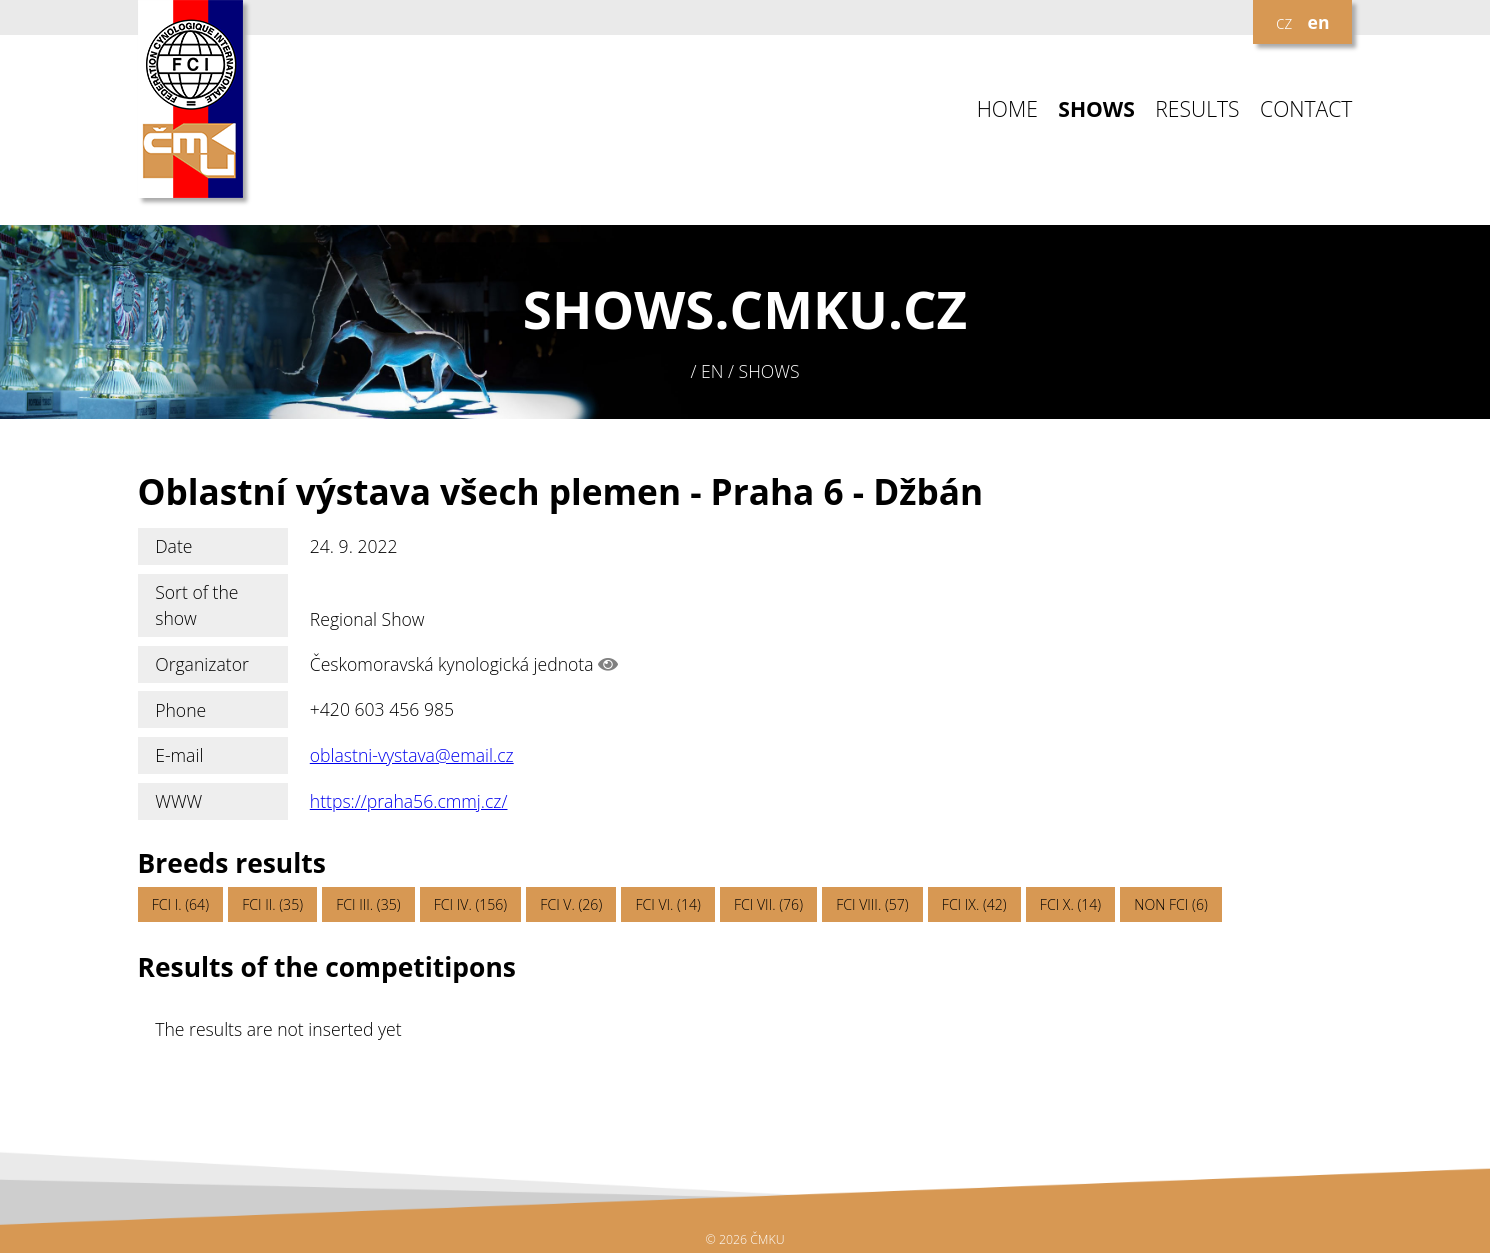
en (1319, 22)
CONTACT (1306, 109)
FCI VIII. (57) (872, 904)
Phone (180, 710)
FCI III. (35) (368, 904)
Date (173, 546)
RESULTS (1197, 109)
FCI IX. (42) (974, 904)
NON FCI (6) (1170, 904)
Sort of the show (196, 605)
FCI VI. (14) (667, 904)
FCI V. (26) (571, 904)
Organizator (202, 664)
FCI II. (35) (272, 904)
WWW (178, 801)
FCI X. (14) (1070, 904)
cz (1284, 22)
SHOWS (1096, 109)
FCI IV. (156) (470, 904)
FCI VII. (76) (768, 904)
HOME (1007, 109)
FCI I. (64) (180, 904)
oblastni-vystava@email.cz (412, 755)
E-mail (179, 755)
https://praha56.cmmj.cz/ (409, 801)
